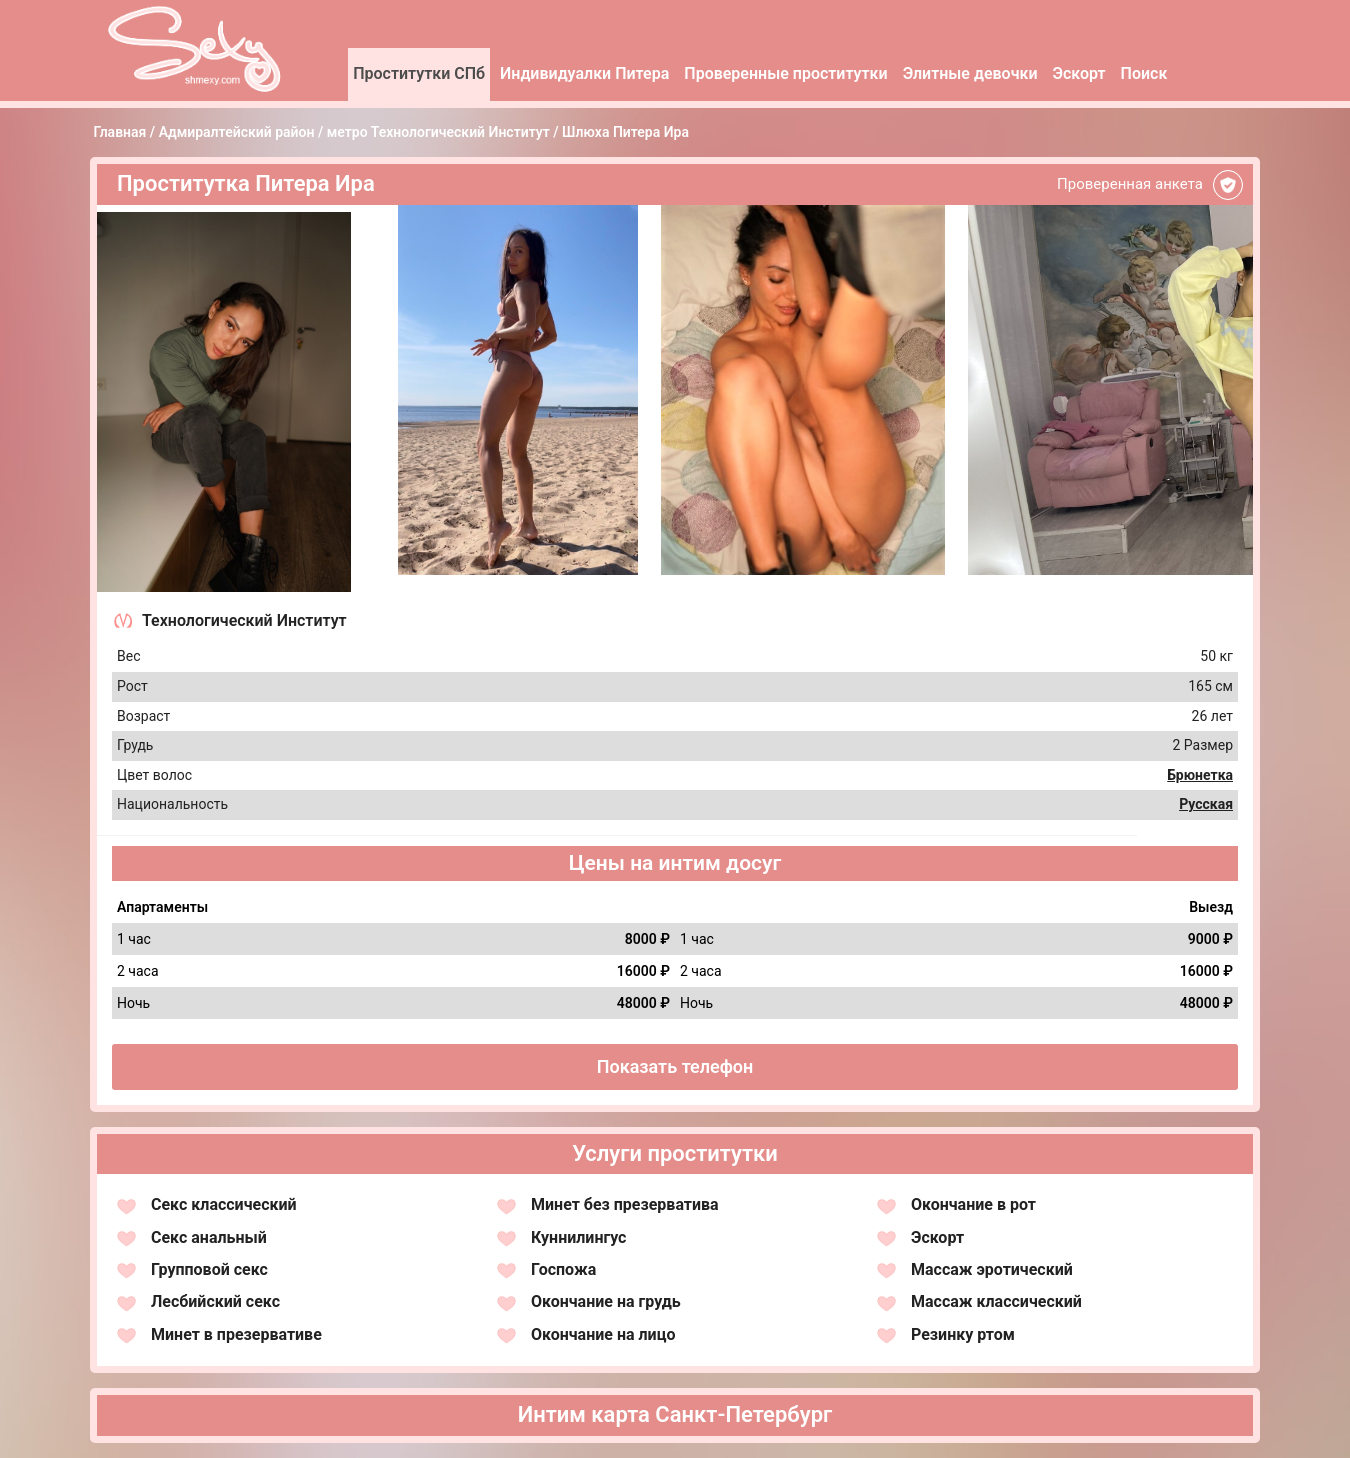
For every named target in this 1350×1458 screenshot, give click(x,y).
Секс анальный (209, 1237)
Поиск (1144, 73)
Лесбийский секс (215, 1301)
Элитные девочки (970, 73)
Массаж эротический (992, 1269)
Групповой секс (209, 1269)
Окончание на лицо (603, 1334)
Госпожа (563, 1269)
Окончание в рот (973, 1204)
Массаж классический (996, 1301)
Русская (1206, 804)
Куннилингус (578, 1237)
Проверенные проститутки (785, 73)
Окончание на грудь (606, 1301)
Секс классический (224, 1204)
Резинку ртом (963, 1334)
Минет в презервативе (236, 1334)
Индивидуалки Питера (584, 73)
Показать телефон (675, 1066)
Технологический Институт (244, 620)
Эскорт (1079, 73)
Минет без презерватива (625, 1204)
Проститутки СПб (419, 73)
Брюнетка (1200, 775)
